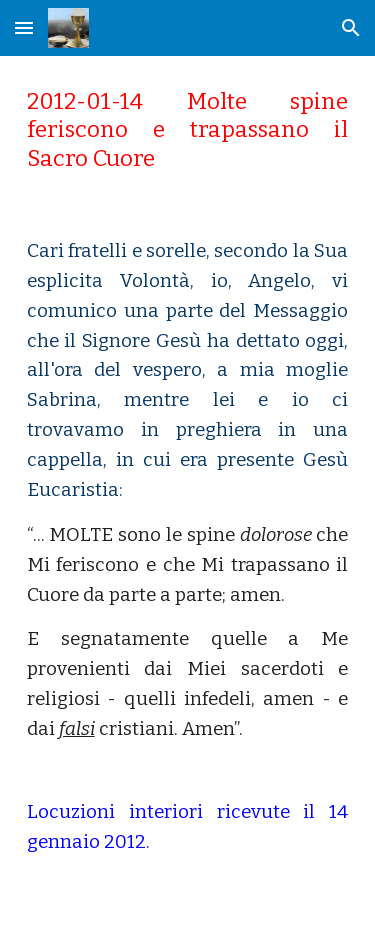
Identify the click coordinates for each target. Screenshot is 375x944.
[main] (188, 130)
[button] (24, 27)
